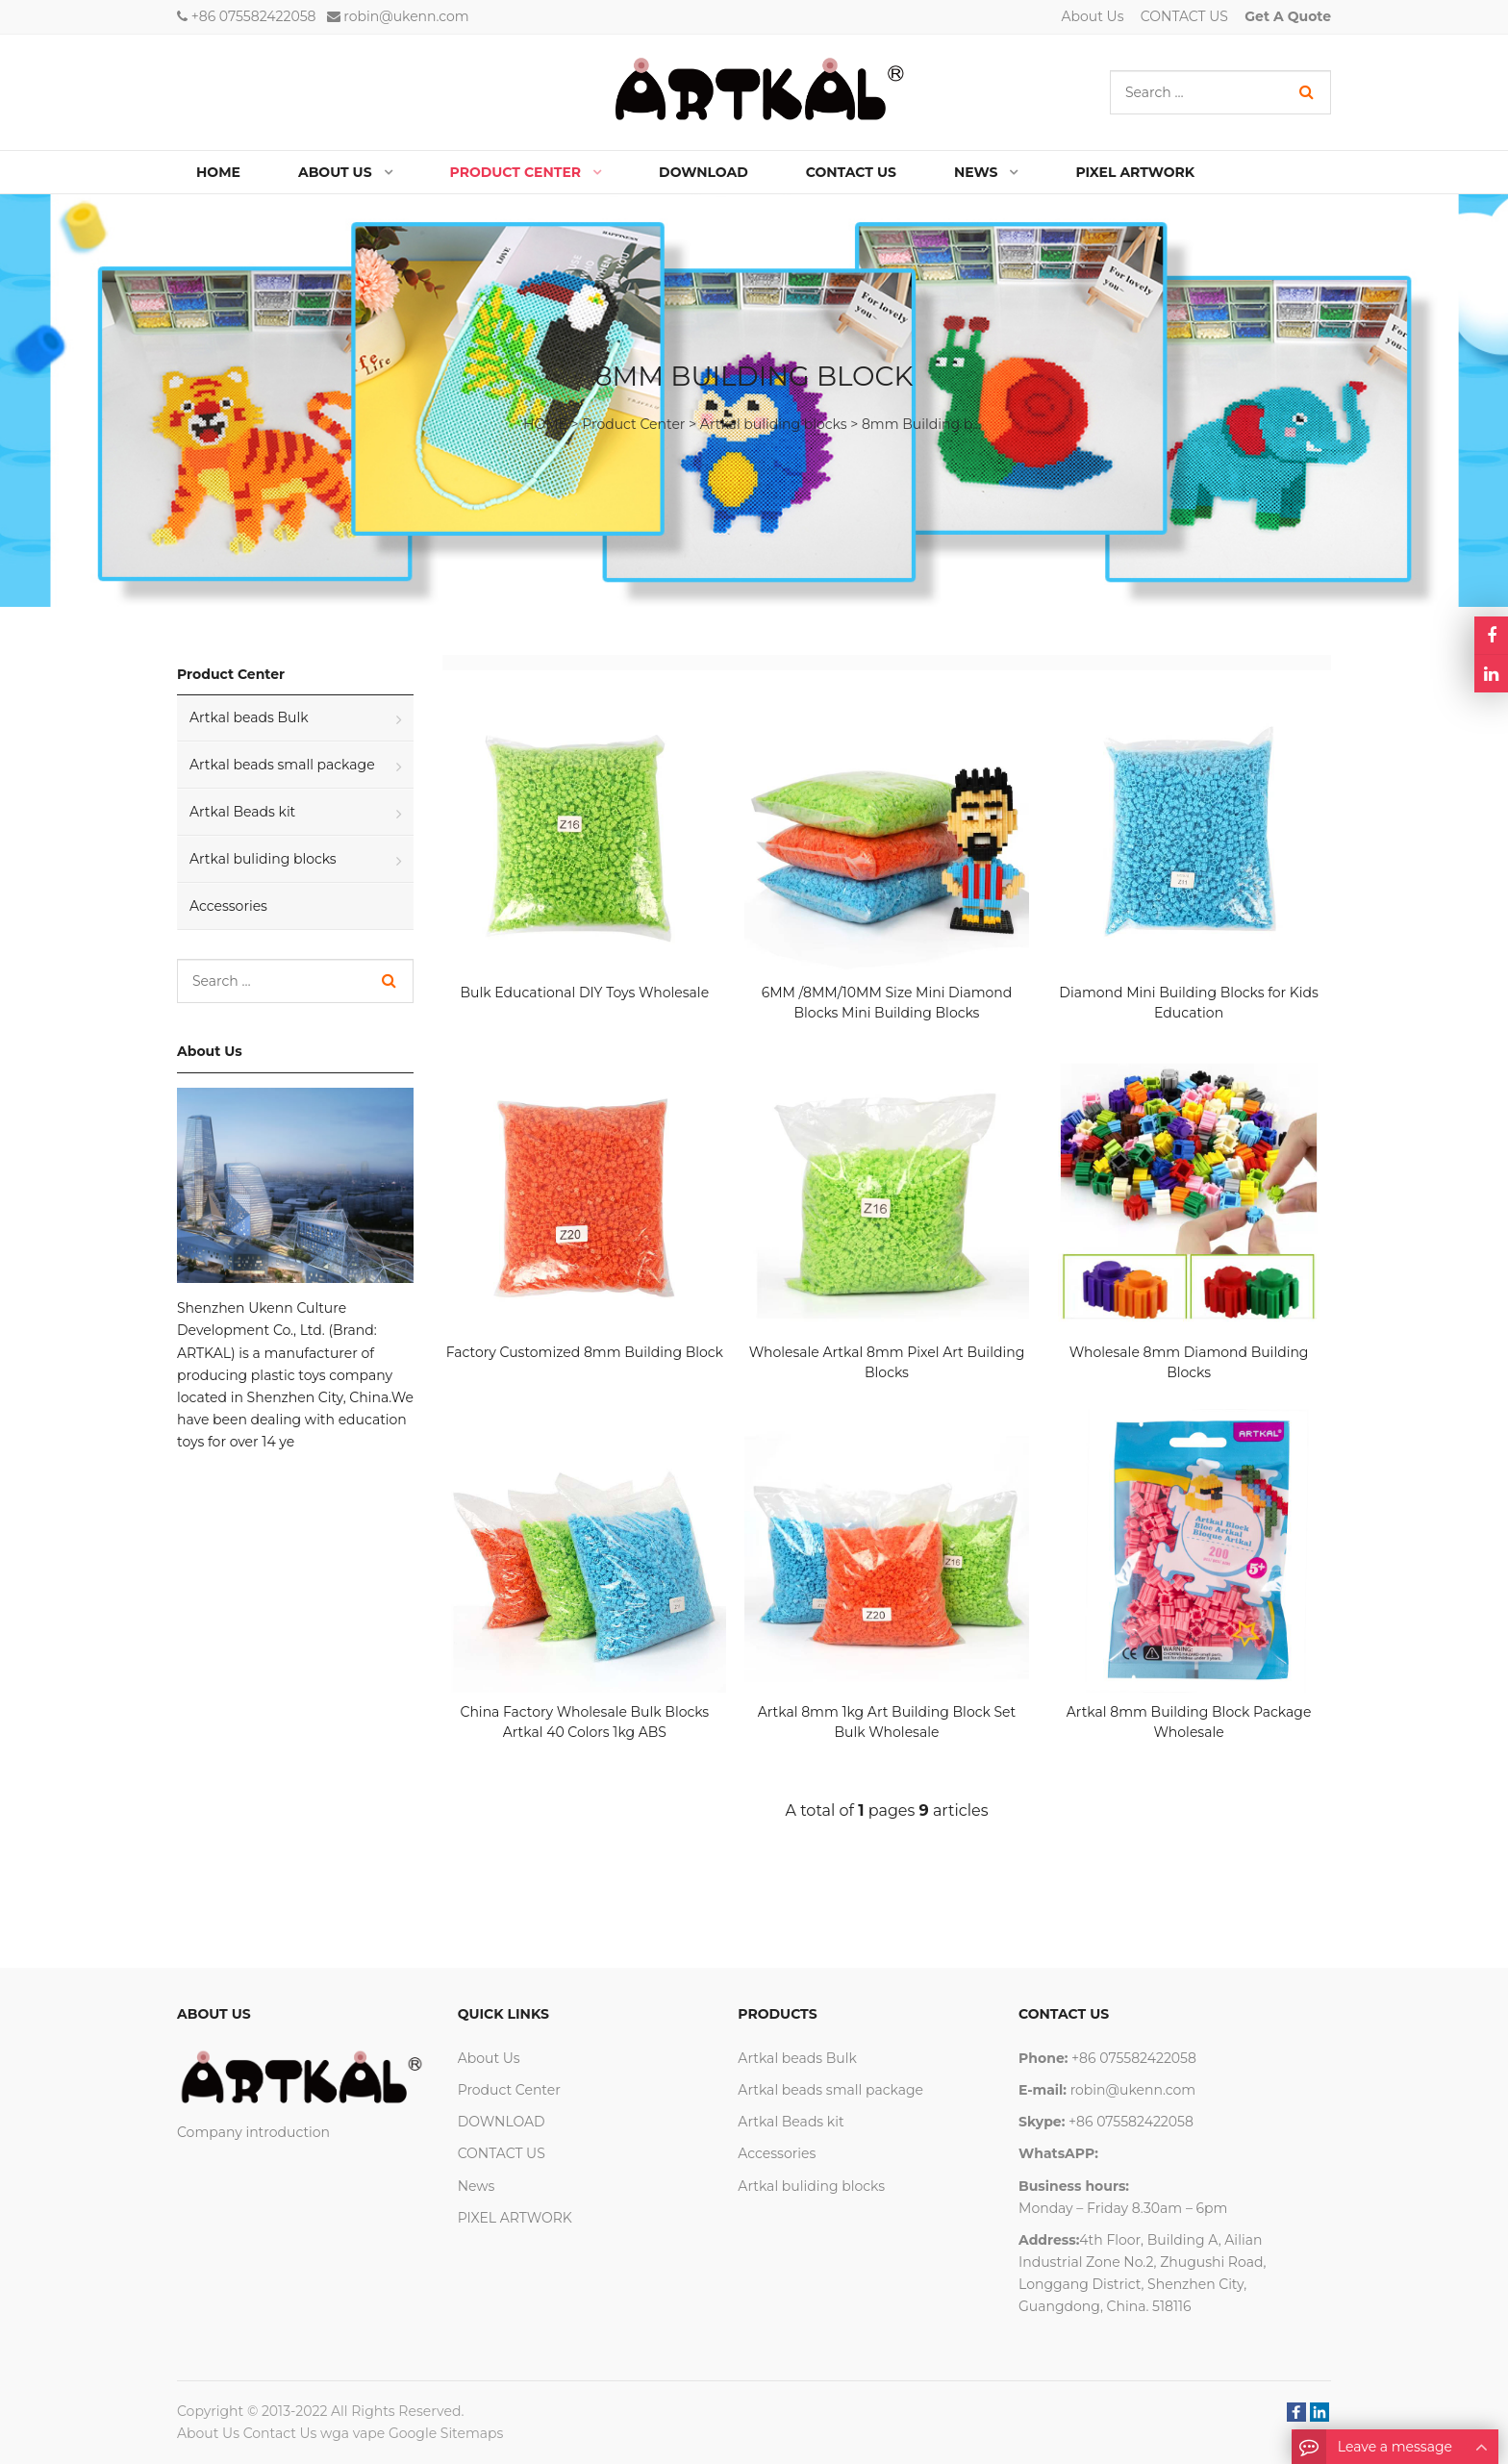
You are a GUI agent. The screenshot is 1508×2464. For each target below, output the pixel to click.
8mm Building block (931, 424)
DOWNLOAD (501, 2121)
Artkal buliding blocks (773, 424)
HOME (545, 424)
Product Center (633, 424)
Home (218, 172)
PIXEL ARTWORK (515, 2217)
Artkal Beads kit (242, 811)
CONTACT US (1184, 16)
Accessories (228, 906)
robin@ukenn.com (405, 16)
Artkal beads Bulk (249, 717)
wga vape (352, 2433)
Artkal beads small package (282, 764)
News (476, 2186)
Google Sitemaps (446, 2433)
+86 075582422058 (253, 16)
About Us (1093, 16)
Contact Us (280, 2433)
